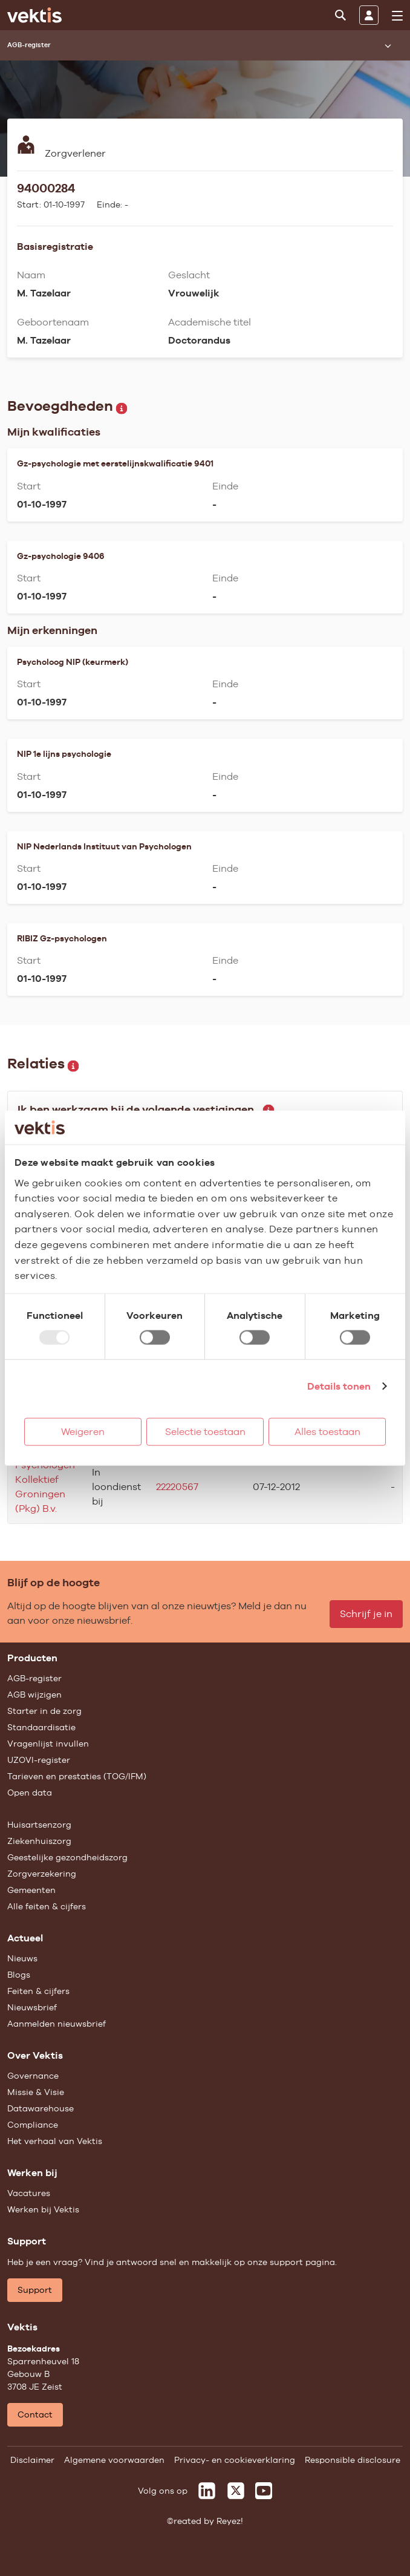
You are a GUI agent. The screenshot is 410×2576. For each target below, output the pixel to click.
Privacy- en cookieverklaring (234, 2460)
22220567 (177, 1486)
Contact (35, 2414)
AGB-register (34, 1678)
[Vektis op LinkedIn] (206, 2490)
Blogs (18, 1974)
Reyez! (229, 2521)
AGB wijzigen (34, 1694)
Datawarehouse (40, 2108)
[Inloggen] (369, 15)
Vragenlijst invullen (48, 1743)
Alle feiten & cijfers (46, 1906)
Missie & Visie (35, 2092)
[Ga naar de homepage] (34, 15)
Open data (29, 1792)
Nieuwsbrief (32, 2007)
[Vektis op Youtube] (263, 2490)
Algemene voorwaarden (114, 2460)
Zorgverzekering (41, 1873)
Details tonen (339, 1385)
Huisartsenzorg (39, 1824)
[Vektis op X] (236, 2490)
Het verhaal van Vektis (54, 2141)
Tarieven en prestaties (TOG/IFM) (76, 1776)
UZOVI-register (38, 1760)
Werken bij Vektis (43, 2209)
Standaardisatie (41, 1727)
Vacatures (28, 2193)
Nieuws (22, 1958)
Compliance (32, 2125)
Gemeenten (31, 1890)
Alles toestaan (327, 1431)
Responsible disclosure (352, 2460)
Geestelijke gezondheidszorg (67, 1857)
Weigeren (83, 1431)
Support (35, 2290)
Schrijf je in (366, 1614)
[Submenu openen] (388, 45)
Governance (33, 2076)
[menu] (397, 16)
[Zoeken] (340, 15)
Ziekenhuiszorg (39, 1841)
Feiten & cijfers (38, 1991)
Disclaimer (32, 2460)
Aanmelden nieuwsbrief (56, 2023)
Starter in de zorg (44, 1711)
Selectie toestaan (205, 1431)
